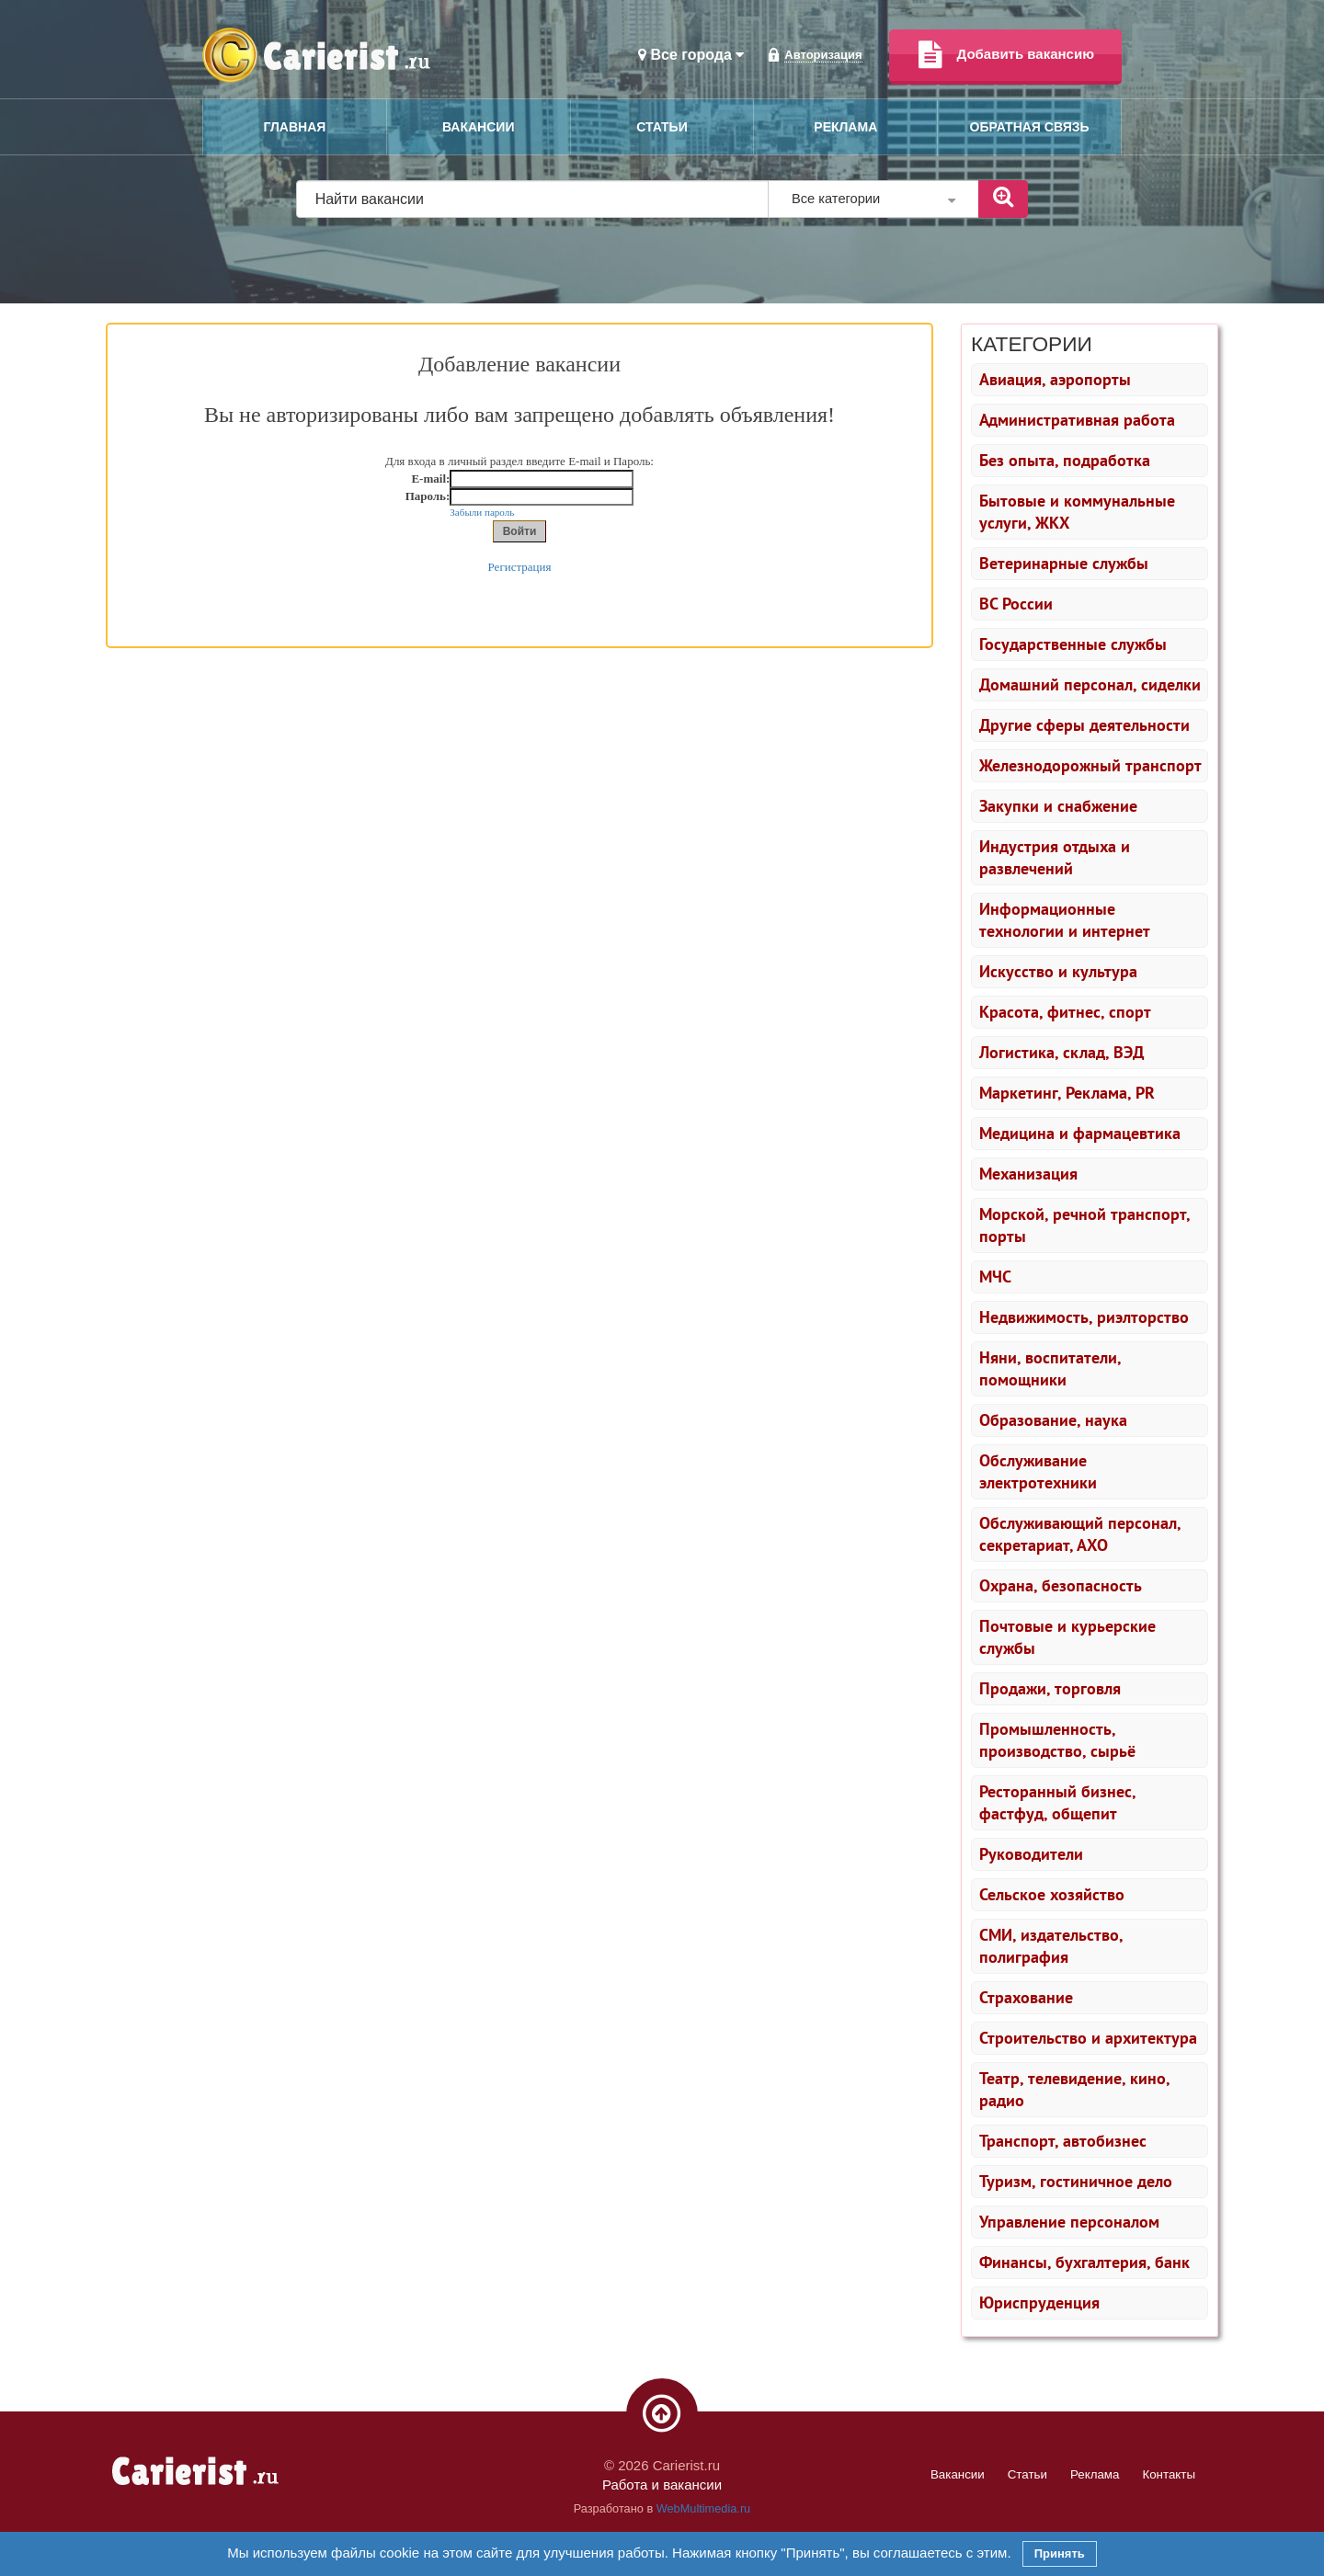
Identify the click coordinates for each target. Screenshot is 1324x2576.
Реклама (845, 127)
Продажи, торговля (1050, 1688)
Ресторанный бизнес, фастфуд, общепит (1057, 1802)
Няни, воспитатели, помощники (1050, 1368)
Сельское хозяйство (1051, 1894)
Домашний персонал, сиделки (1090, 684)
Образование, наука (1053, 1419)
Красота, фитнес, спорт (1065, 1011)
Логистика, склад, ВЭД (1061, 1052)
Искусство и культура (1058, 971)
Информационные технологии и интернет (1064, 919)
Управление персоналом (1069, 2221)
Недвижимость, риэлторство (1084, 1317)
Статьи (662, 127)
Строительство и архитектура (1088, 2037)
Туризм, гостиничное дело (1075, 2181)
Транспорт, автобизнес (1063, 2140)
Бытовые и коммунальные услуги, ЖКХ (1077, 511)
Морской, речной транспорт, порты (1085, 1225)
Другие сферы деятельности (1084, 724)
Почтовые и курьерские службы (1067, 1636)
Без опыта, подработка (1064, 460)
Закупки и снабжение (1058, 805)
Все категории (873, 199)
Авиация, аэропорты (1055, 379)
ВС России (1016, 603)
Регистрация (520, 567)
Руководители (1031, 1853)
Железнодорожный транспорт (1090, 765)
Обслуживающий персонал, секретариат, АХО (1080, 1534)
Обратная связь (1030, 127)
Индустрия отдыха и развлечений (1054, 857)
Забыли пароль (482, 512)
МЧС (995, 1276)
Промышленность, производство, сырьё (1057, 1739)
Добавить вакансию (1005, 55)
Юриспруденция (1039, 2302)
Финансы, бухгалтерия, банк (1084, 2262)
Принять (1059, 2553)
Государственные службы (1073, 644)
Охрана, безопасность (1060, 1585)
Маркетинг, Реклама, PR (1067, 1092)
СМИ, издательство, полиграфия (1051, 1945)
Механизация (1028, 1173)
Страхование (1026, 1997)
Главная (294, 127)
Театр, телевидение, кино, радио (1074, 2089)
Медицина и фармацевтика (1080, 1133)
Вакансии (478, 127)
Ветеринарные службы (1063, 563)
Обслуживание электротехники (1038, 1471)
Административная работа (1077, 419)
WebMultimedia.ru (703, 2508)
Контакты (1168, 2474)
